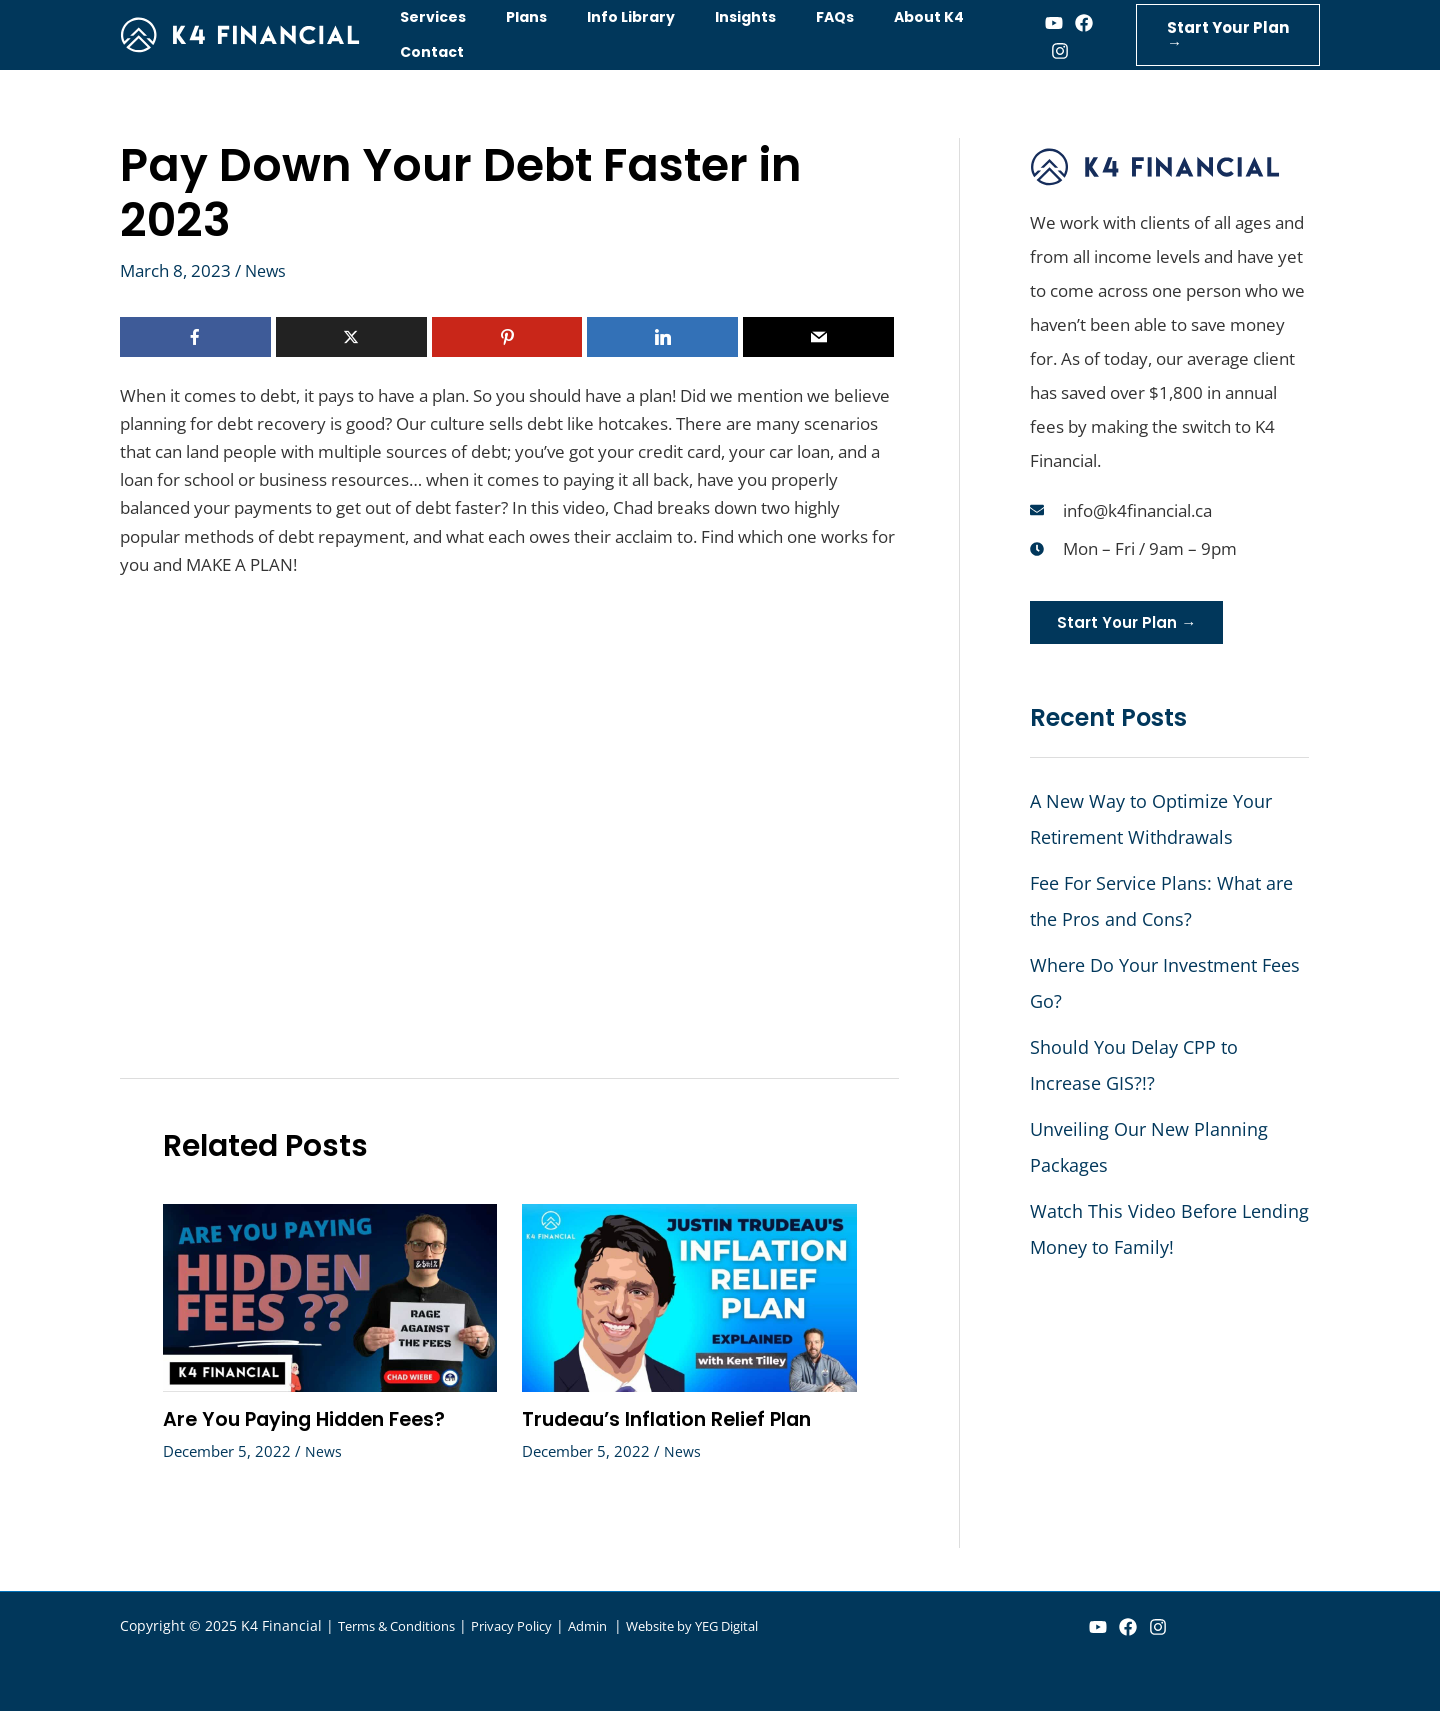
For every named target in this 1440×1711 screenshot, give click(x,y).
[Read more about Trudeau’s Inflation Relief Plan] (689, 1295)
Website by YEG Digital (730, 1624)
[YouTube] (1098, 1627)
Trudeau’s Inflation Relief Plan (674, 1419)
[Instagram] (1036, 51)
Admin (615, 1624)
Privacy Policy (530, 1624)
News (267, 270)
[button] (1219, 35)
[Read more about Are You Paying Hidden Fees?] (330, 1295)
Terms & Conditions (404, 1624)
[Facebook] (1060, 23)
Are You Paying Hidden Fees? (310, 1419)
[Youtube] (1030, 23)
